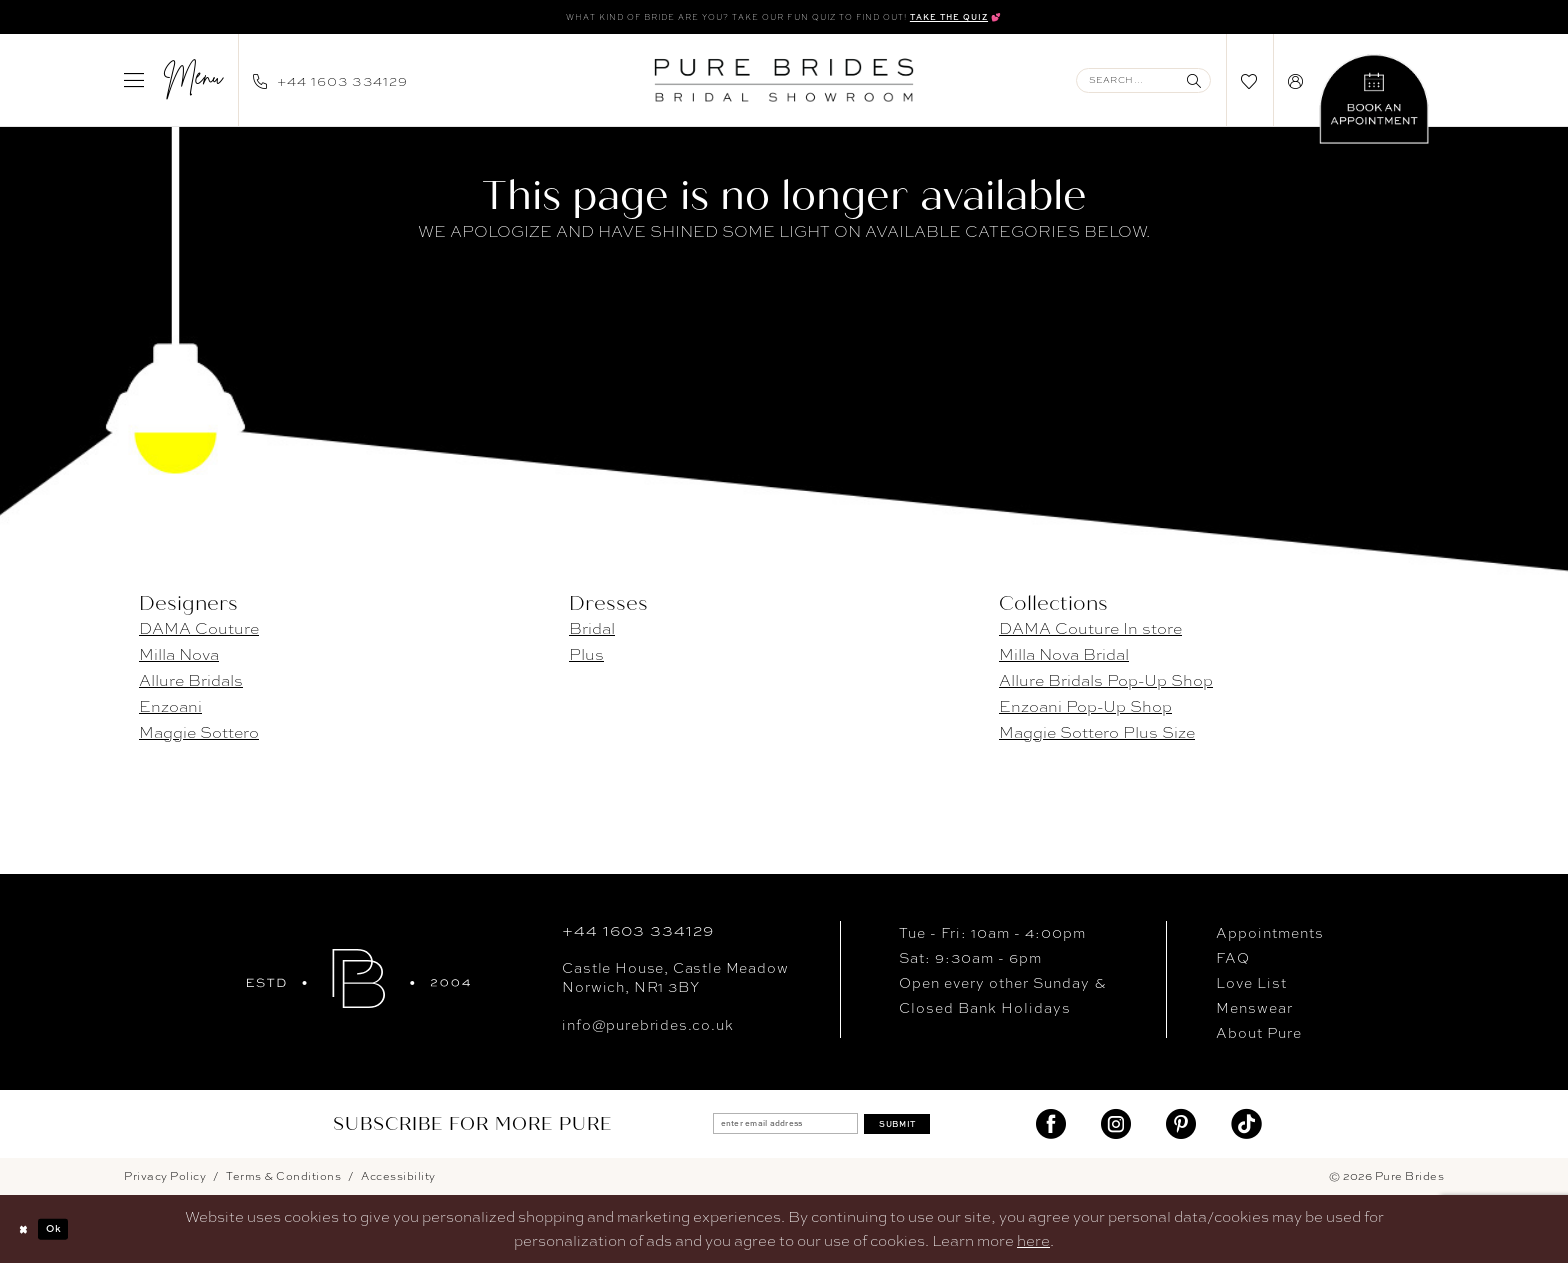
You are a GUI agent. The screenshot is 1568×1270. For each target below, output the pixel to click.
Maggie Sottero (199, 738)
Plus (586, 660)
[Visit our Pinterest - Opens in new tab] (1181, 1130)
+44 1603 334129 (637, 936)
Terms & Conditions (283, 1183)
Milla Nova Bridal (1064, 660)
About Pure (1259, 1039)
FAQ (1233, 964)
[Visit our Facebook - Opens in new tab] (1051, 1130)
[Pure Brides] (358, 984)
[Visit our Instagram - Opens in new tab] (1116, 1130)
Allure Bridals (191, 686)
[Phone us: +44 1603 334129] (330, 86)
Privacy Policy (165, 1183)
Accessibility (398, 1183)
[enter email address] (766, 1130)
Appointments (1270, 939)
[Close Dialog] (29, 1235)
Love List (1251, 989)
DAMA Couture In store (1090, 634)
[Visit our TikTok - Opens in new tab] (1246, 1130)
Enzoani (170, 712)
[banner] (784, 86)
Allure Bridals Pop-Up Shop (1106, 686)
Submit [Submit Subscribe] (936, 1129)
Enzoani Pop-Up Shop (1085, 712)
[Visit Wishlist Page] (1249, 86)
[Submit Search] (1194, 86)
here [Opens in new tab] (1033, 1248)
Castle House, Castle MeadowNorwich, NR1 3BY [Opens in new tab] (675, 983)
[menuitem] (173, 86)
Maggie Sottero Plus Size (1097, 738)
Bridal (592, 634)
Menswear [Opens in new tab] (1254, 1014)
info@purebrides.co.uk (647, 1031)
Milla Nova (179, 660)
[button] (173, 86)
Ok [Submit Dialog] (74, 1235)
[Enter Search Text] (1143, 86)
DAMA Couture (199, 634)
